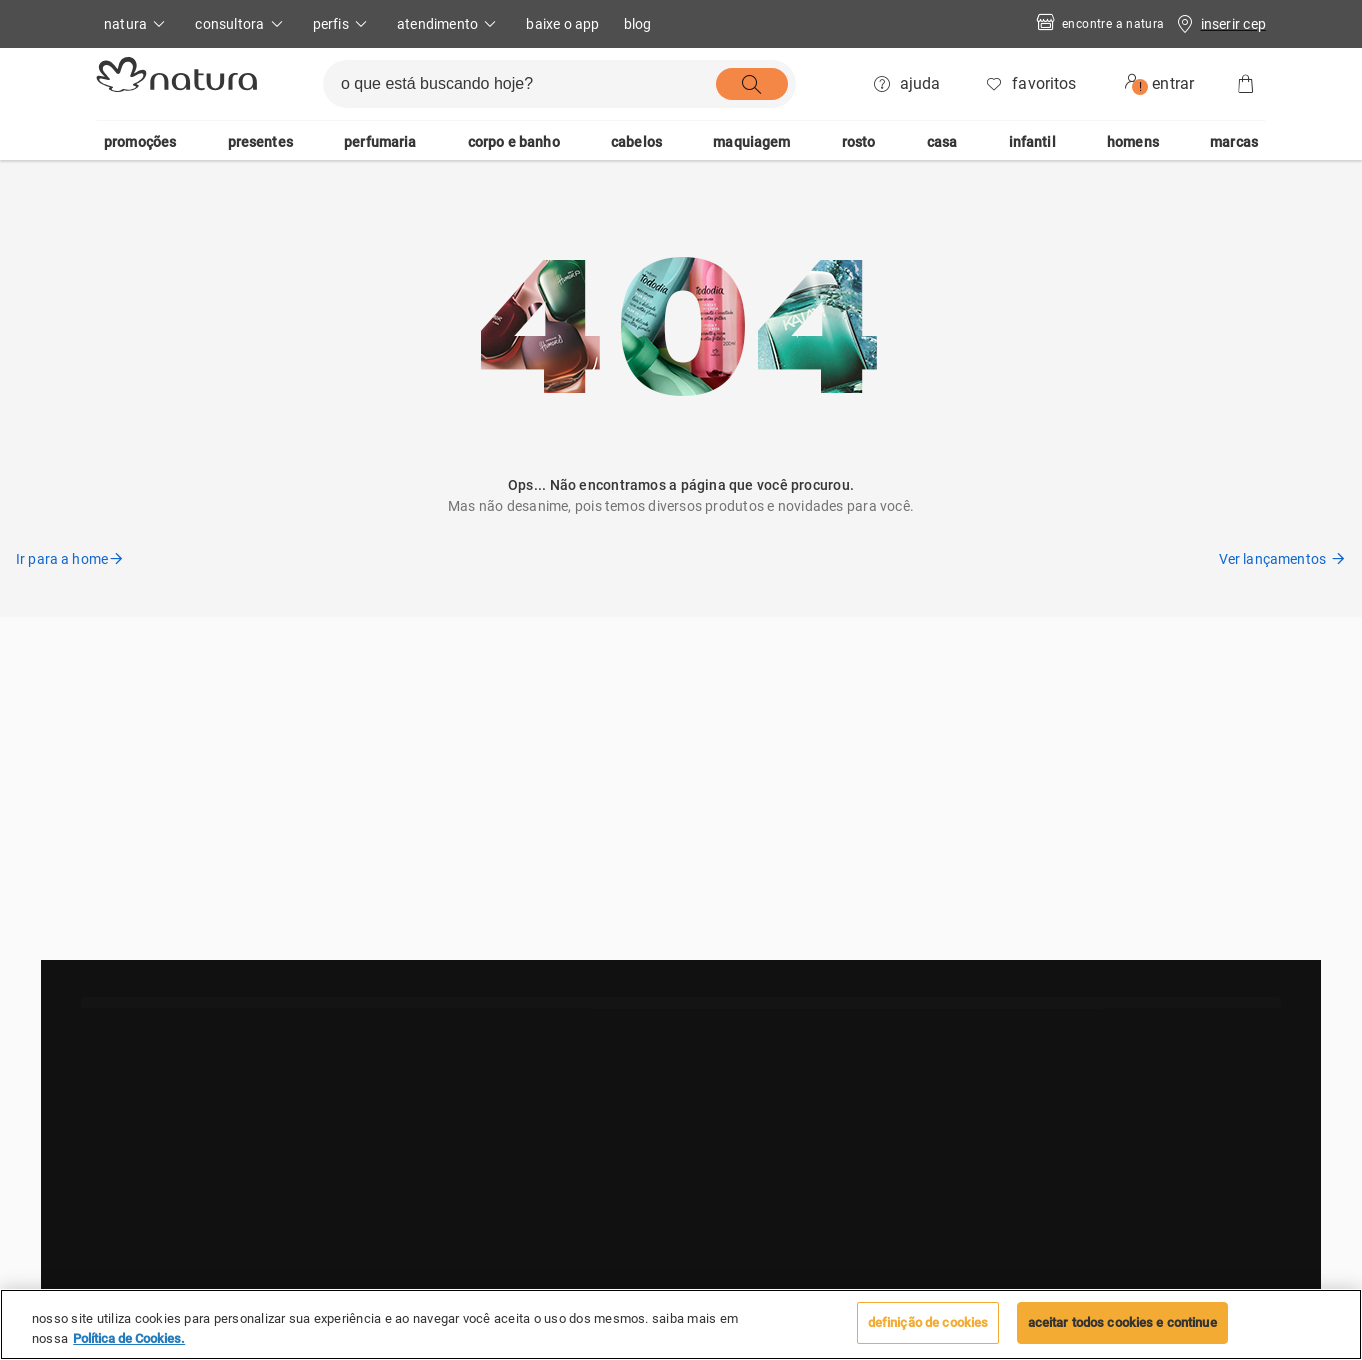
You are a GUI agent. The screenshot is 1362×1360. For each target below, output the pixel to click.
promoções (140, 142)
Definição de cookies (928, 1322)
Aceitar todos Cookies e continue (1122, 1322)
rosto (859, 142)
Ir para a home (70, 559)
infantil (1032, 142)
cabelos (636, 142)
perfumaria (380, 142)
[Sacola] (1246, 84)
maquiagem (751, 142)
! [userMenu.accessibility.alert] (1140, 87)
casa (942, 142)
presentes (260, 142)
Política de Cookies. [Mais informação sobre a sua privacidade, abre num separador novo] (129, 1338)
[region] (681, 1324)
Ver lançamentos (1282, 559)
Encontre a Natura (1099, 24)
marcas (1234, 142)
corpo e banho (514, 142)
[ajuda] (908, 84)
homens (1133, 142)
